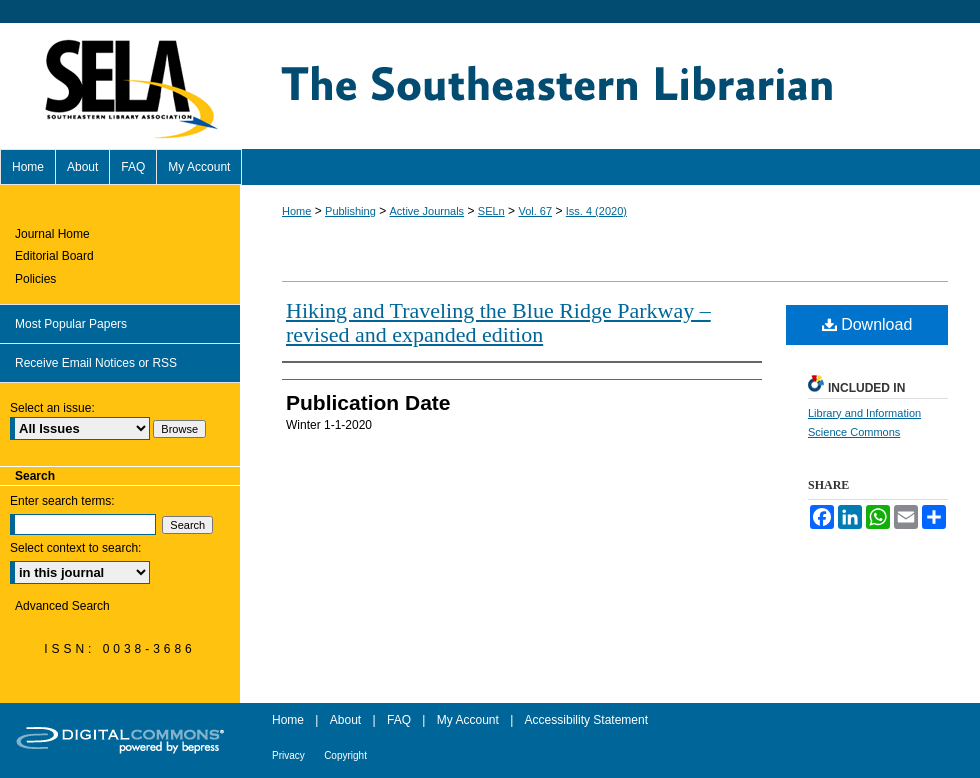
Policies (35, 279)
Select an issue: (52, 408)
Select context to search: (75, 548)
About (345, 720)
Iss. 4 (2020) (596, 211)
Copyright (345, 755)
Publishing (350, 211)
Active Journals (427, 211)
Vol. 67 (535, 211)
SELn (491, 211)
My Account (468, 720)
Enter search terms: (62, 501)
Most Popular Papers (71, 324)
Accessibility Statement (586, 720)
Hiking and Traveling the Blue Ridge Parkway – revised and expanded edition (498, 322)
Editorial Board (54, 256)
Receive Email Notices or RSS (96, 363)
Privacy (288, 755)
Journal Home (52, 234)
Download (867, 324)
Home (296, 211)
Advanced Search (62, 606)
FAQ (399, 720)
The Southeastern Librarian (610, 86)
